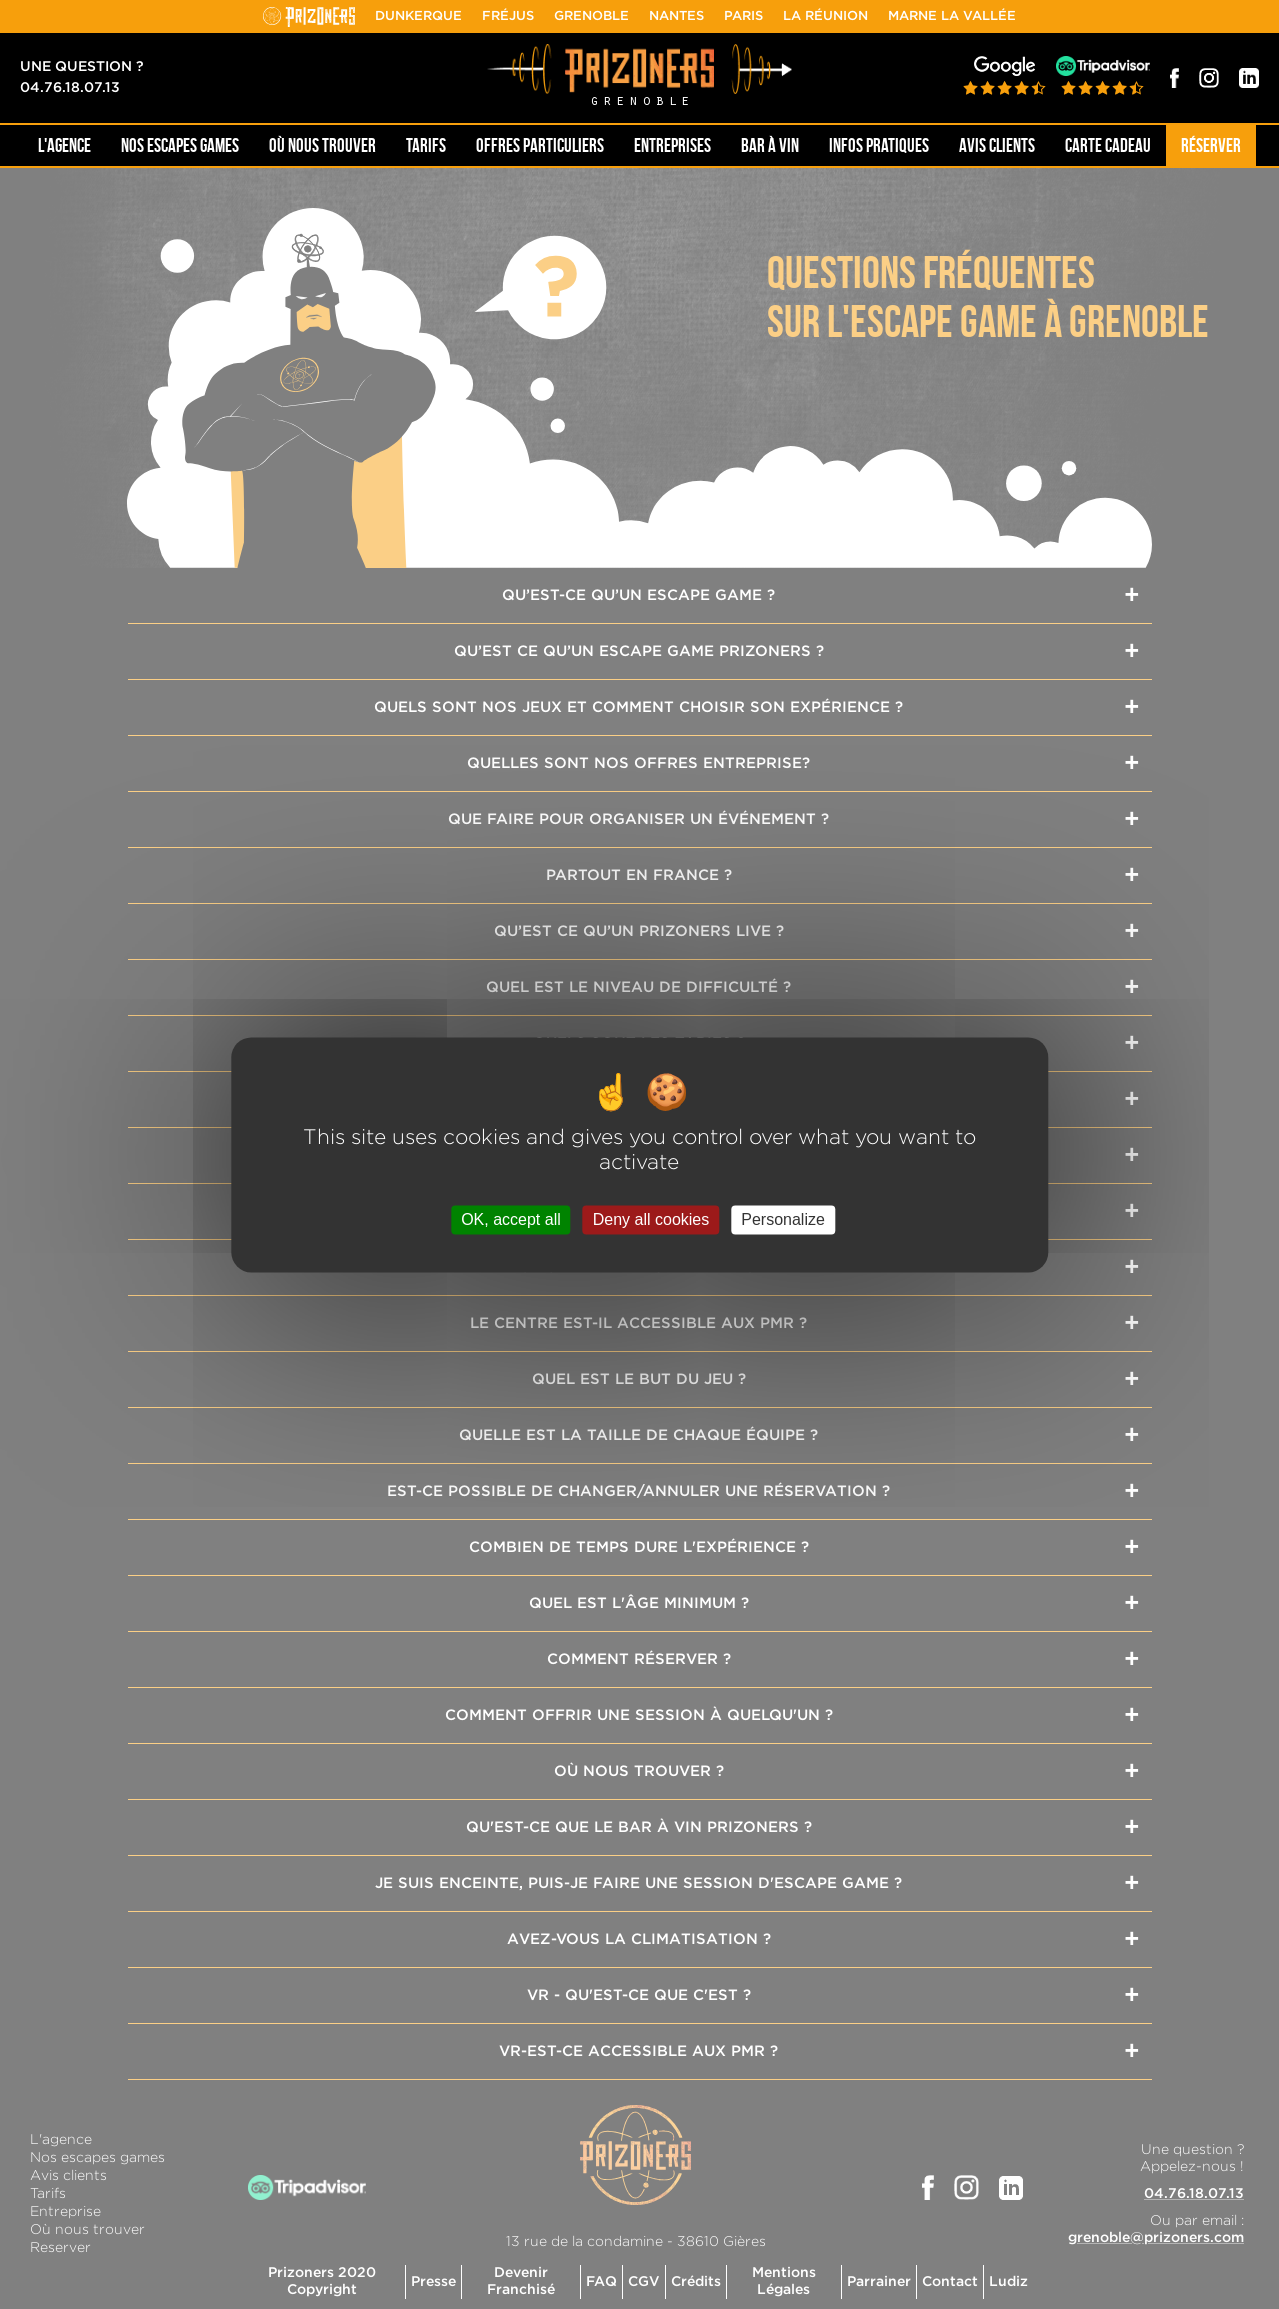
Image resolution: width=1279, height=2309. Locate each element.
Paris (743, 16)
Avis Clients (997, 145)
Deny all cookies (651, 1219)
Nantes (676, 16)
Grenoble (591, 16)
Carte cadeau (1108, 145)
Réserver (1211, 145)
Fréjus (508, 16)
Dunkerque (418, 16)
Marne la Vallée (952, 16)
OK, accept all (511, 1219)
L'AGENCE (64, 145)
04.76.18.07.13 (70, 88)
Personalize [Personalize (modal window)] (783, 1219)
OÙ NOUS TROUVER (322, 145)
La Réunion (825, 16)
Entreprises (672, 145)
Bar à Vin (770, 145)
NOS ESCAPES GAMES (180, 145)
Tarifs (426, 145)
